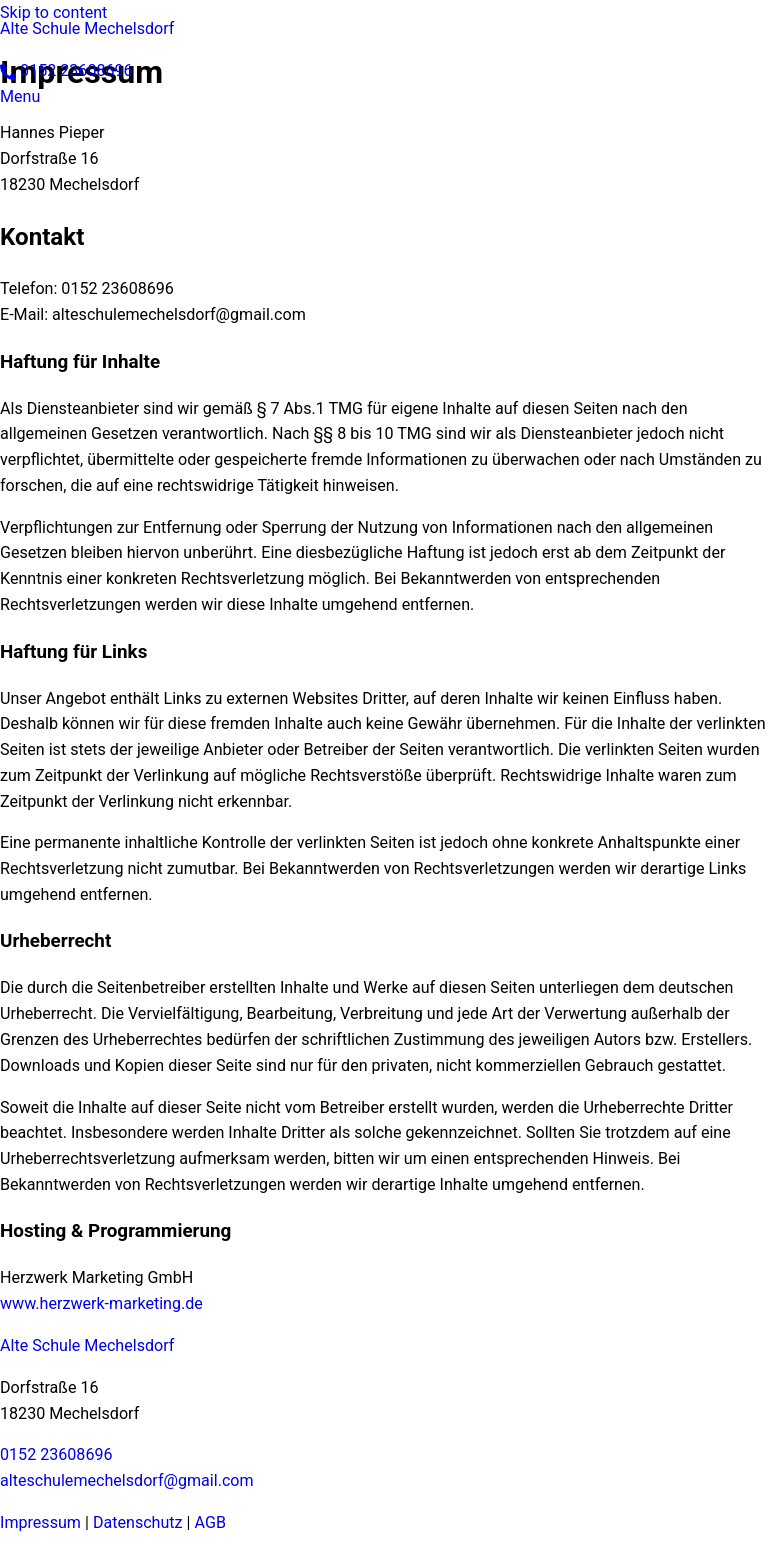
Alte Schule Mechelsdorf (87, 28)
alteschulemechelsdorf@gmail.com (127, 1480)
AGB (210, 1522)
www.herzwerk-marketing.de (101, 1303)
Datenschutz (138, 1522)
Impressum (40, 1522)
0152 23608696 (56, 1454)
